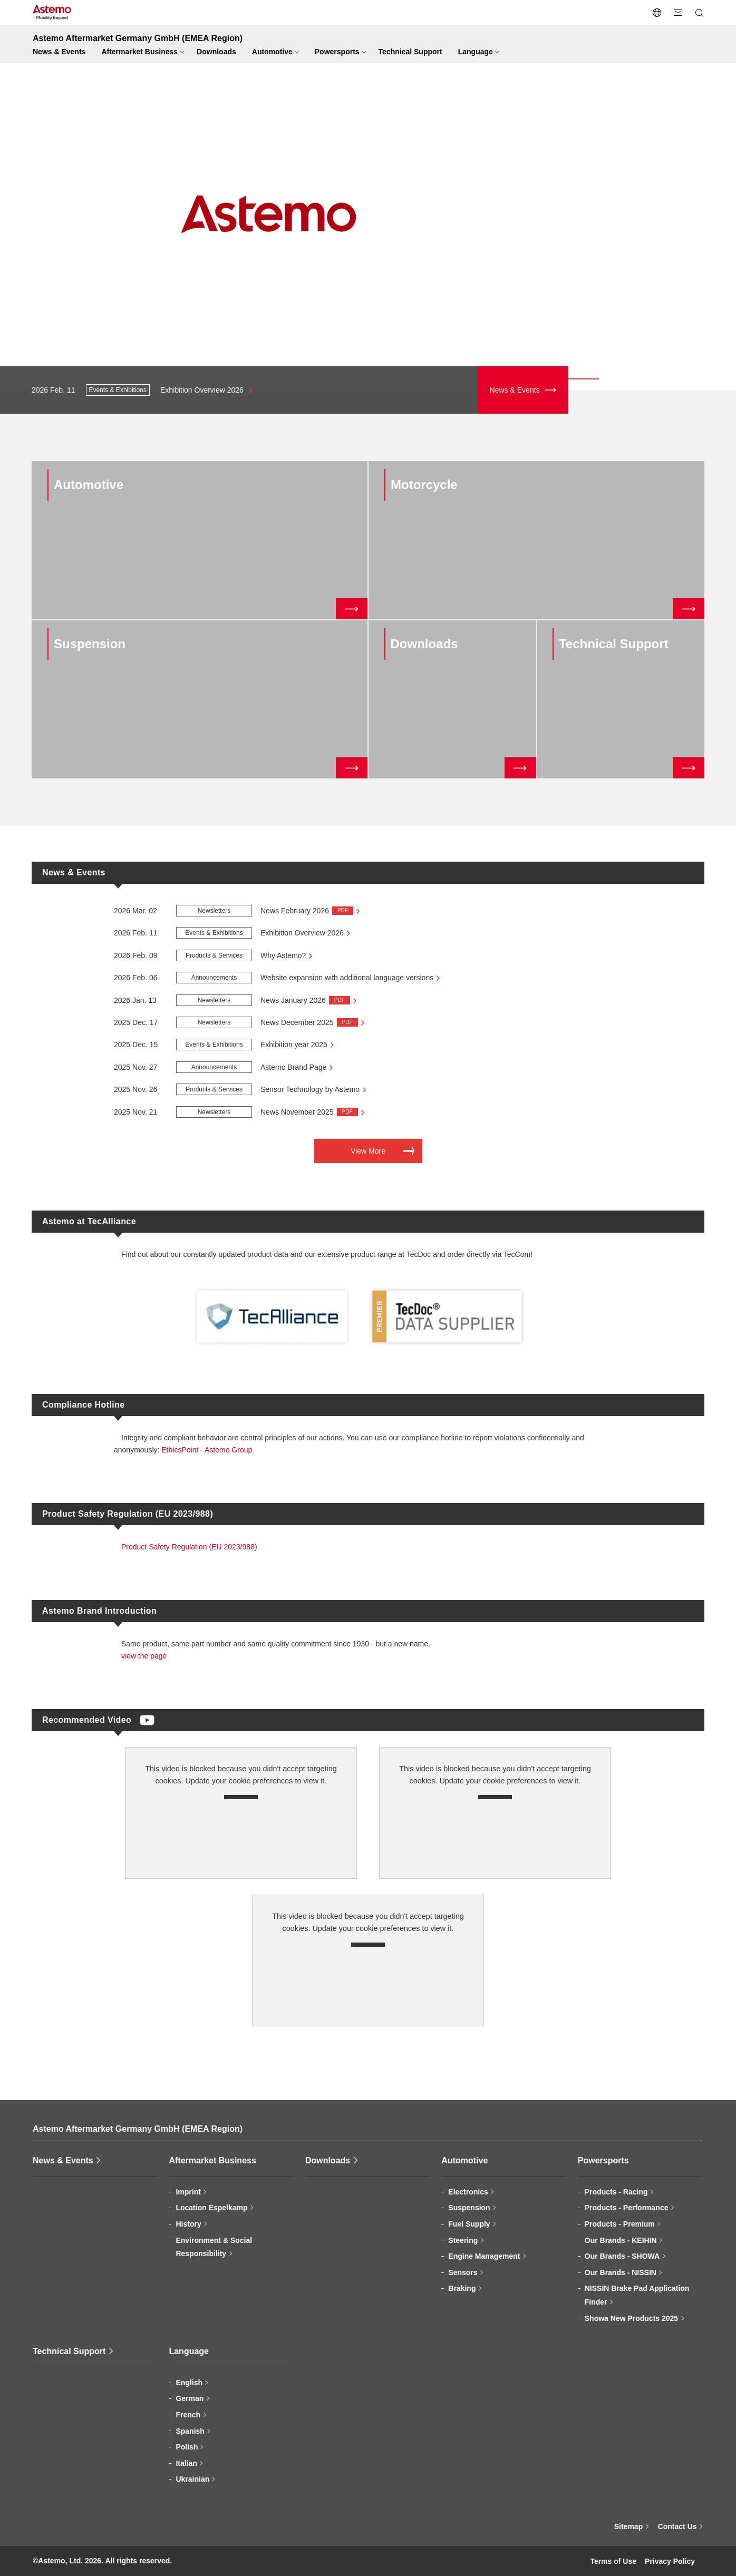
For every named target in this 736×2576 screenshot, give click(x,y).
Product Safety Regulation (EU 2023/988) (189, 1547)
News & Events (515, 390)
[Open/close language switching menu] (657, 12)
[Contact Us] (678, 12)
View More (368, 1151)
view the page (144, 1656)
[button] (10, 216)
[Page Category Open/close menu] (141, 52)
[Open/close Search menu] (699, 12)
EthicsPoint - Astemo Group (206, 1450)
